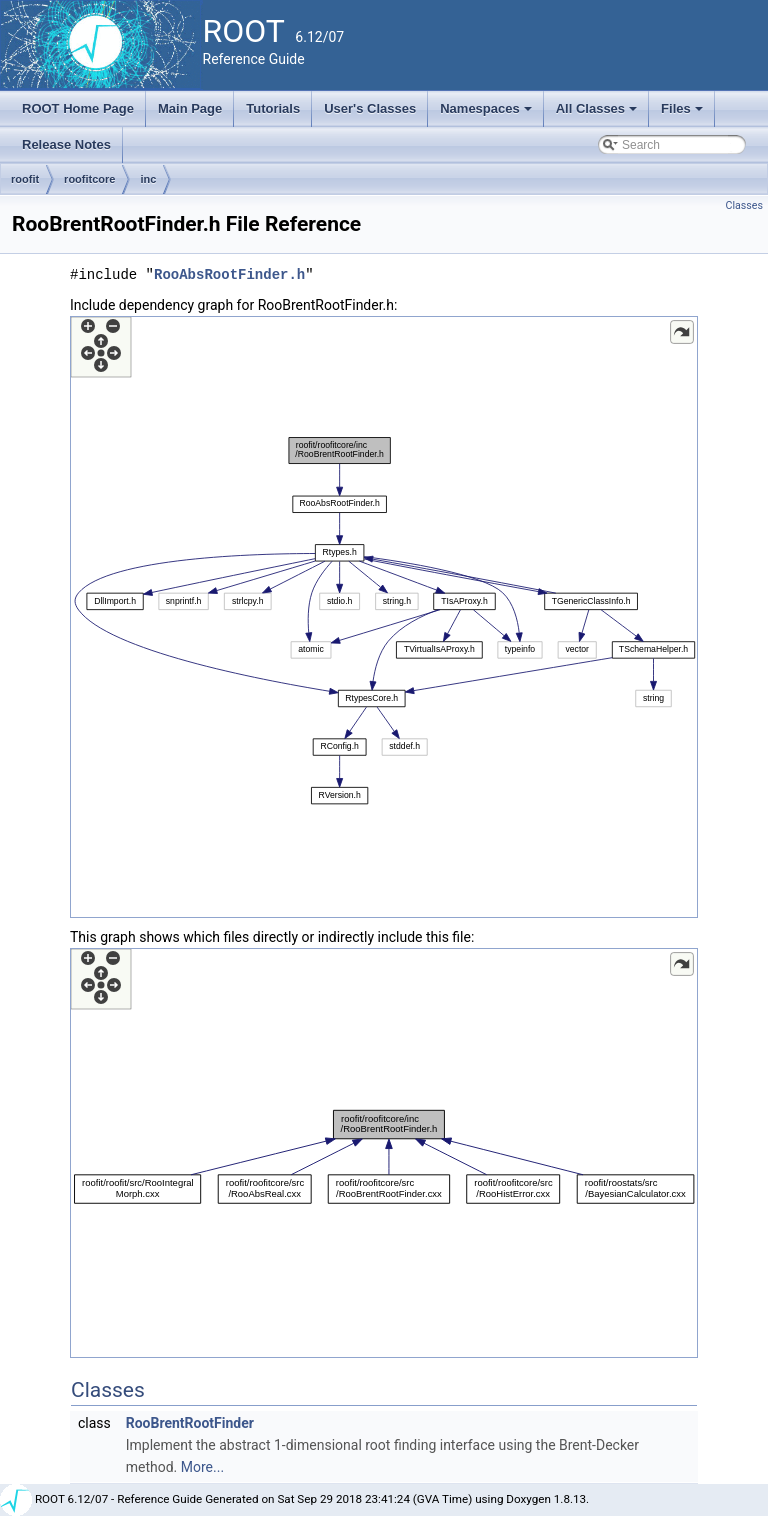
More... (202, 1467)
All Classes (598, 114)
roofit (25, 179)
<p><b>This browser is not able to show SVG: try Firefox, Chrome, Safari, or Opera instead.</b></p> (384, 617)
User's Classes (370, 108)
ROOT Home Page (78, 108)
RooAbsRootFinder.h (229, 274)
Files (683, 114)
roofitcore (89, 179)
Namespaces (487, 114)
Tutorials (273, 108)
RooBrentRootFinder (190, 1423)
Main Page (190, 108)
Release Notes (66, 144)
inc (148, 179)
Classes (744, 205)
